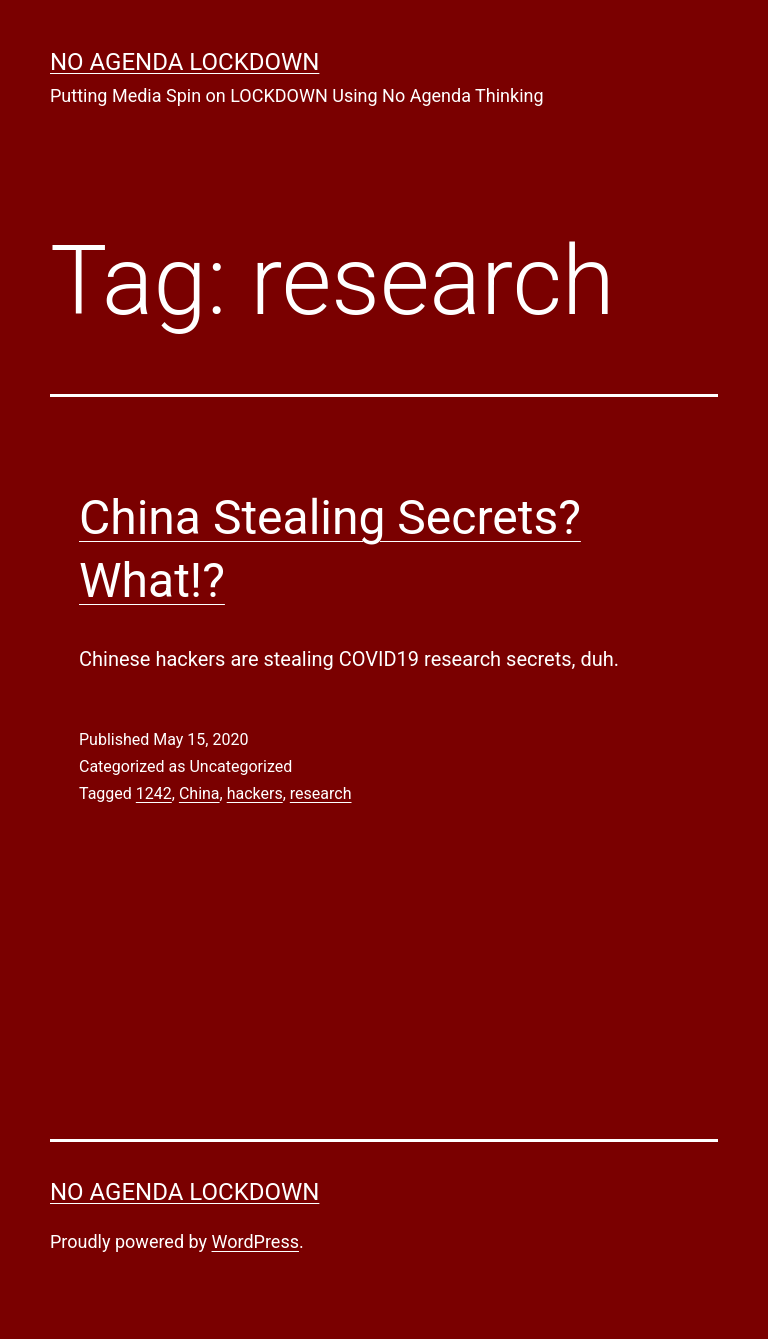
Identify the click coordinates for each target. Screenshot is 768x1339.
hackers (255, 793)
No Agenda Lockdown (184, 62)
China (199, 793)
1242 (154, 793)
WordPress (255, 1241)
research (321, 793)
